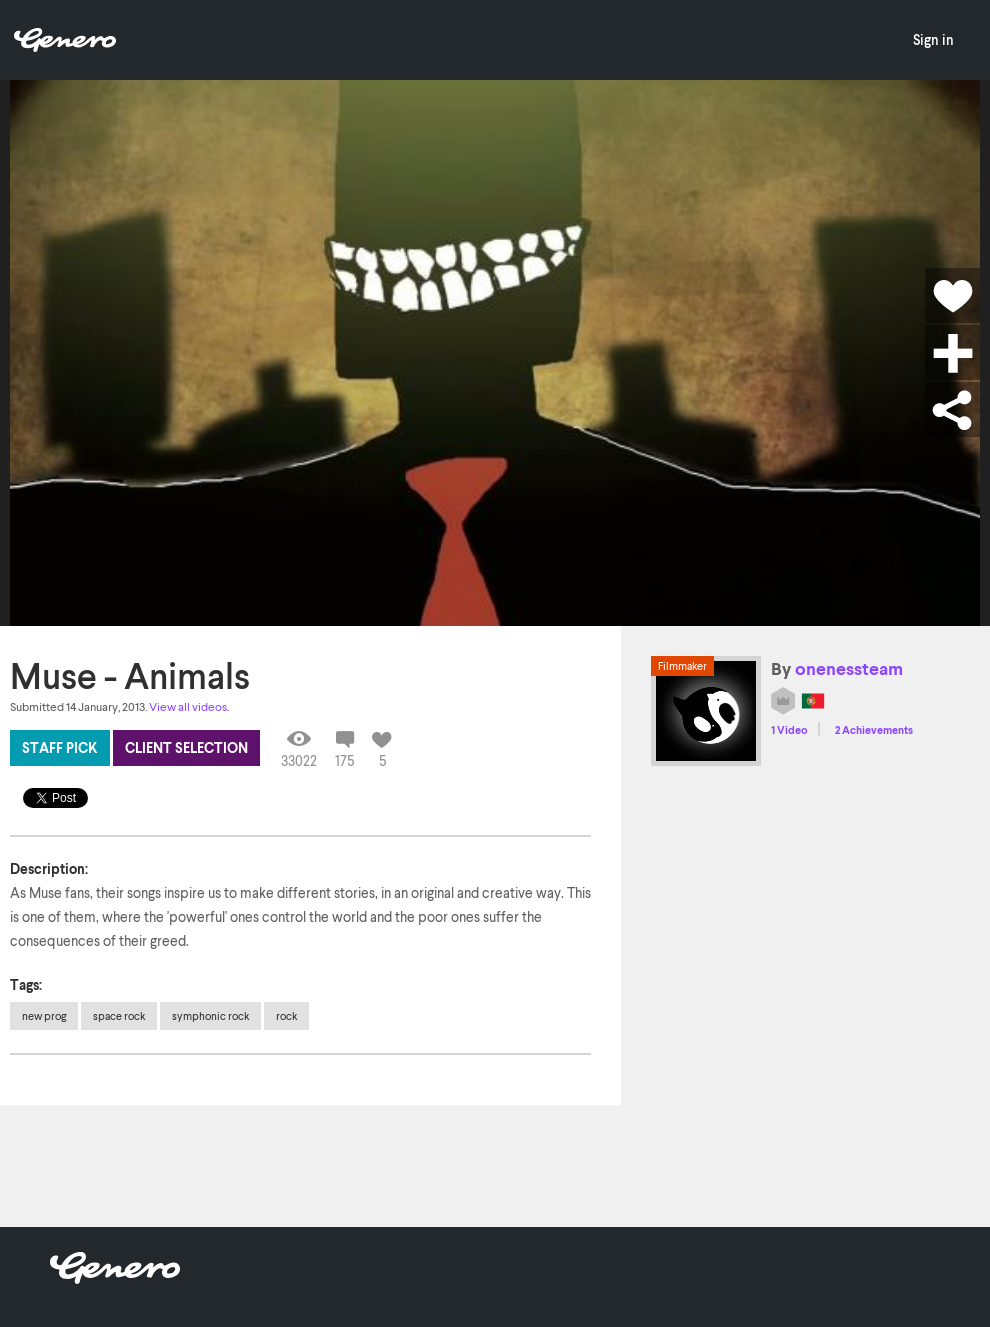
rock (286, 1015)
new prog (44, 1015)
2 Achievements (874, 729)
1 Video (789, 729)
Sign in (933, 39)
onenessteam (849, 668)
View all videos (188, 706)
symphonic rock (210, 1015)
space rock (119, 1015)
